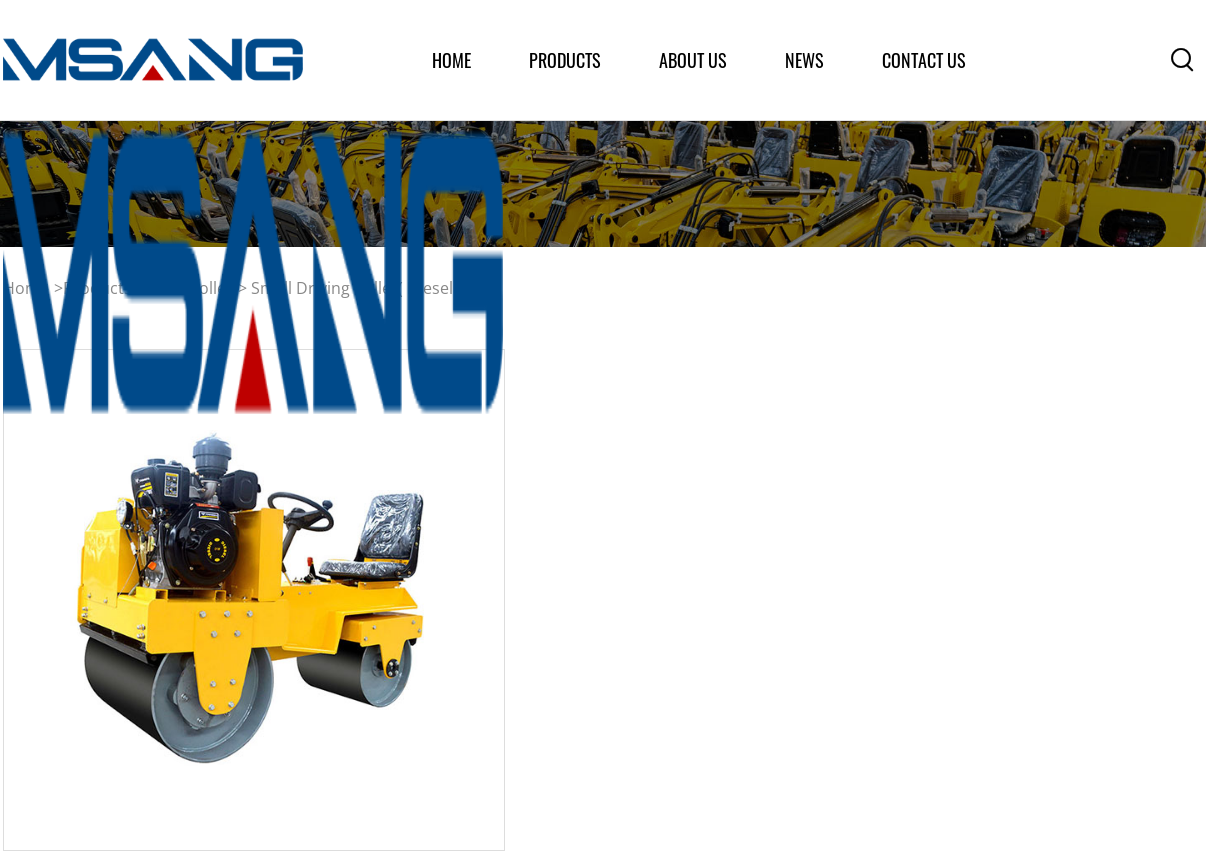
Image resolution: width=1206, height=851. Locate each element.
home (451, 60)
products (565, 60)
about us (693, 60)
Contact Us (924, 60)
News (804, 60)
